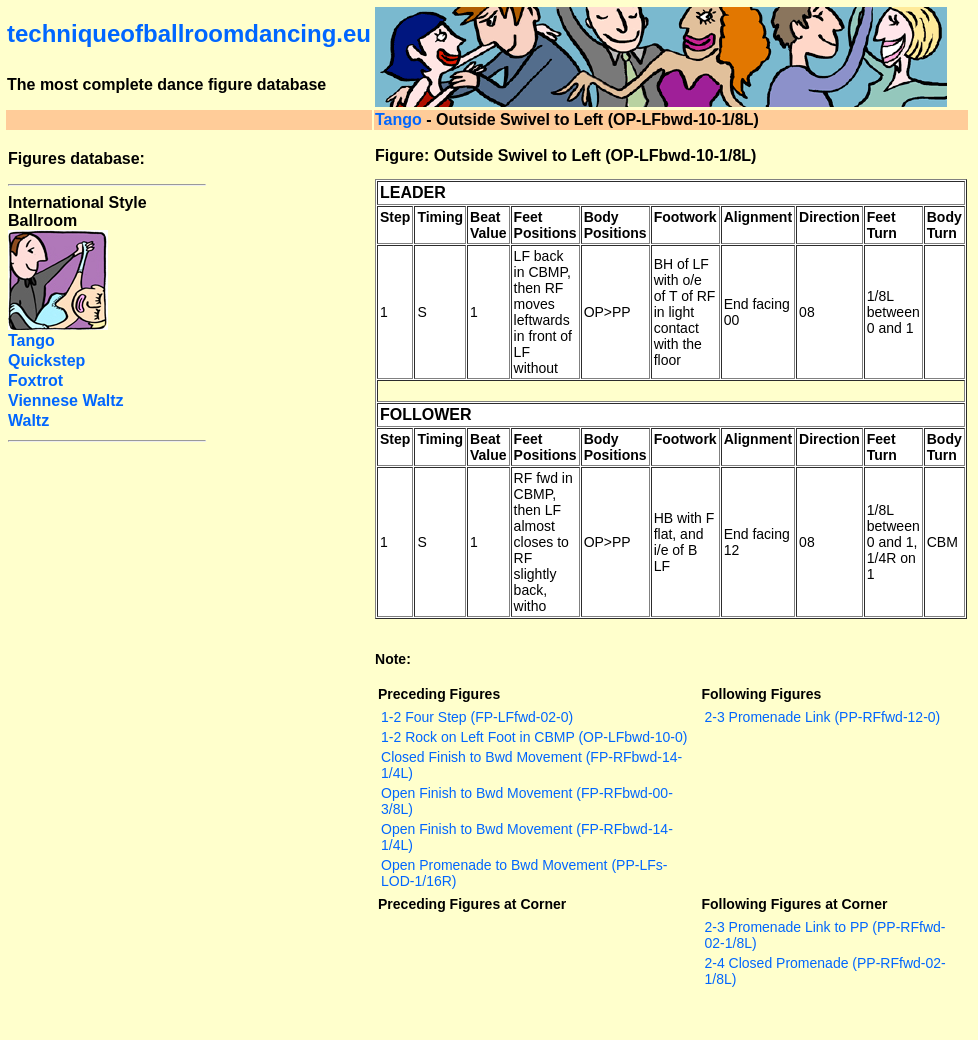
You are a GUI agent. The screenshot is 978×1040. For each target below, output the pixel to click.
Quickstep (46, 360)
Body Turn (944, 225)
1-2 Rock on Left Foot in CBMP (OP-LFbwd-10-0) (534, 737)
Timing (440, 217)
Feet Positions (545, 225)
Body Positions (615, 225)
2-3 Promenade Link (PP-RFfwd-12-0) (822, 717)
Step (395, 217)
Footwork (685, 217)
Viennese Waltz (66, 400)
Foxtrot (35, 380)
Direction (829, 217)
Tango (398, 119)
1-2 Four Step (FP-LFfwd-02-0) (477, 717)
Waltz (28, 420)
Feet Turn (882, 225)
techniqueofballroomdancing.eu (189, 33)
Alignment (758, 217)
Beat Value (488, 225)
